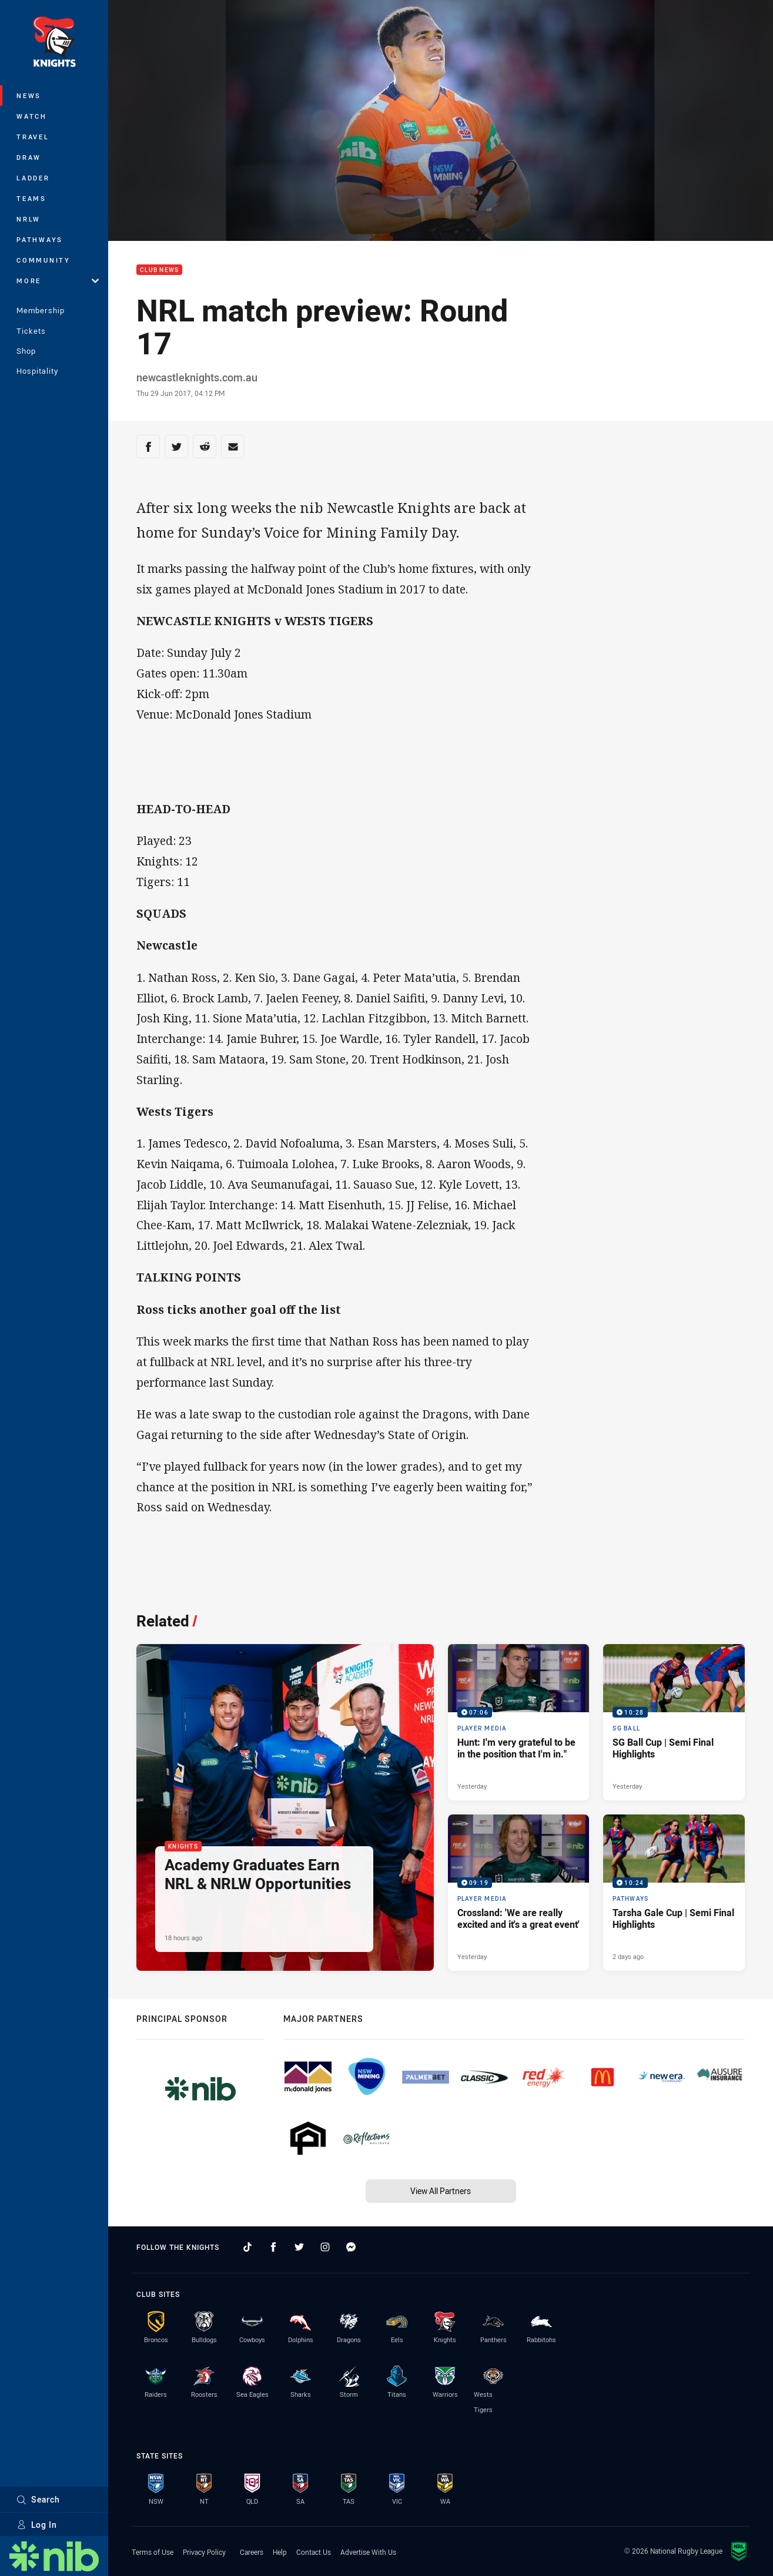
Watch (31, 116)
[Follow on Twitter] (299, 2247)
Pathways (39, 239)
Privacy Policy (204, 2552)
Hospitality (37, 370)
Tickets (31, 331)
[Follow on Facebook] (273, 2247)
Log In (36, 2524)
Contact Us (313, 2552)
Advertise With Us (368, 2552)
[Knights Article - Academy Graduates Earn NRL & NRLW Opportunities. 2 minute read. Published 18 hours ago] (285, 1807)
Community (43, 260)
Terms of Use (152, 2552)
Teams (31, 198)
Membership (40, 310)
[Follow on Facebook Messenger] (351, 2247)
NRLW (28, 218)
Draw (28, 157)
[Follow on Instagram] (325, 2247)
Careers (251, 2552)
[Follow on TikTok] (247, 2247)
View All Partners (440, 2190)
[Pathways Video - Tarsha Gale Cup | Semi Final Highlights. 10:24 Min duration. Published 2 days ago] (674, 1892)
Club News (159, 270)
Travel (32, 136)
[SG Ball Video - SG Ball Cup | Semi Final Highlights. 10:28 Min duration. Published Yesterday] (674, 1722)
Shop (26, 351)
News (28, 95)
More (57, 280)
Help (280, 2552)
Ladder (33, 177)
